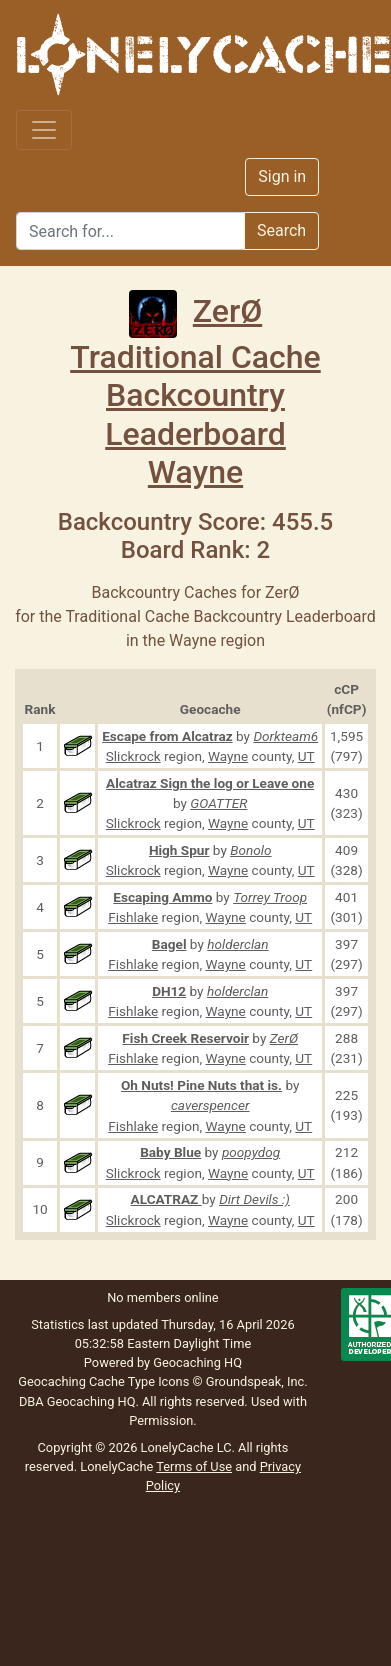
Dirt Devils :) (254, 1199)
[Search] (130, 231)
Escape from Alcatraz (167, 736)
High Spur (179, 850)
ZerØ (195, 311)
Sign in (282, 176)
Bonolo (250, 850)
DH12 (169, 991)
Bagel (169, 944)
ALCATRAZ (166, 1199)
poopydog (251, 1152)
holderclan (237, 944)
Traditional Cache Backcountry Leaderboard (195, 395)
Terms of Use (194, 1466)
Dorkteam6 (285, 736)
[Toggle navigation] (44, 130)
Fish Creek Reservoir (185, 1038)
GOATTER (218, 803)
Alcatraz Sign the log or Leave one (210, 783)
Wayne (195, 472)
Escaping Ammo (162, 897)
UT (306, 756)
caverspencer (210, 1105)
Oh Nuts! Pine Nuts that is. (201, 1085)
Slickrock (133, 756)
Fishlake (133, 917)
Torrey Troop (270, 897)
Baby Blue (170, 1152)
